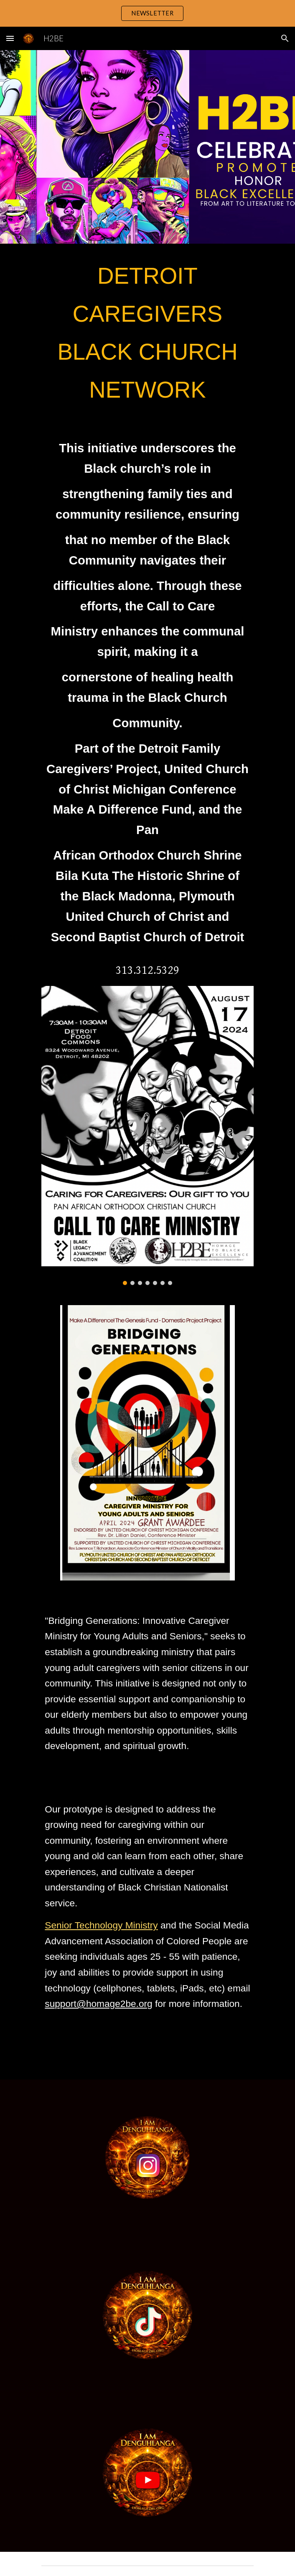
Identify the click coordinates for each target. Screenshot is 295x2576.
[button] (10, 38)
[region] (147, 13)
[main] (147, 333)
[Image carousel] (147, 1135)
